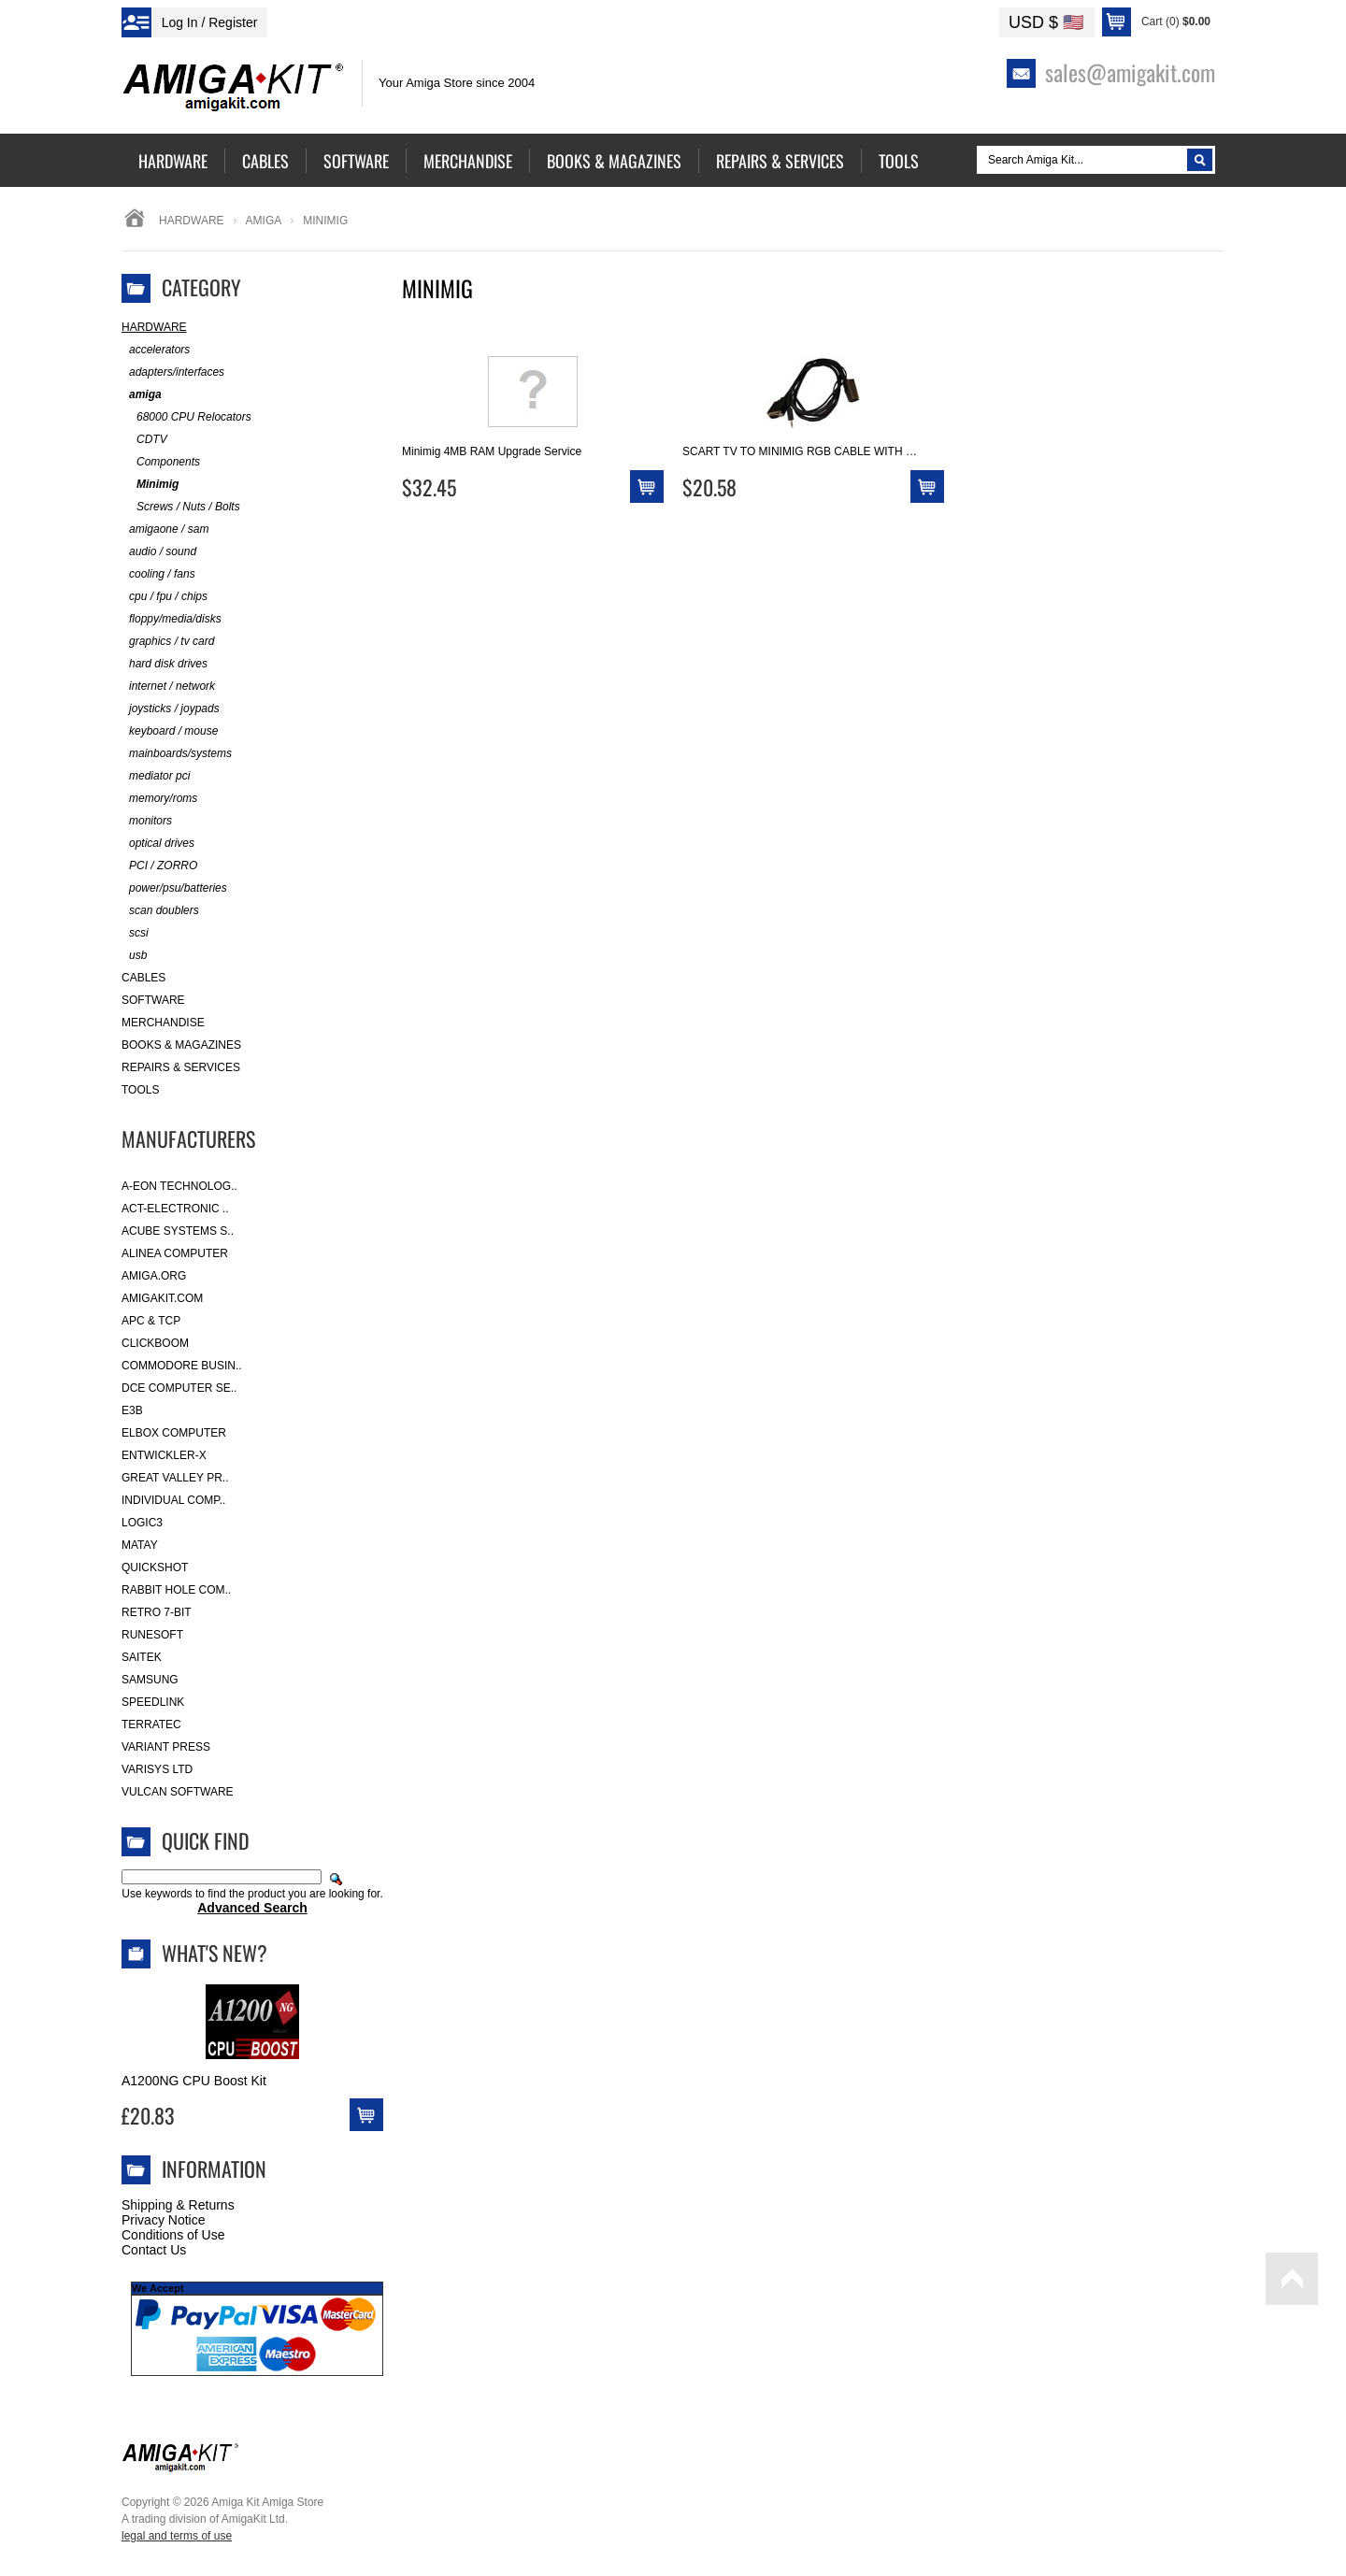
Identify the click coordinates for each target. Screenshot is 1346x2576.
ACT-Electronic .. (175, 1208)
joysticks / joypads (171, 709)
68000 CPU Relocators (186, 417)
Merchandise (163, 1022)
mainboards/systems (177, 754)
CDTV (144, 440)
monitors (147, 821)
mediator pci (156, 776)
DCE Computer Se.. (179, 1388)
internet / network (168, 686)
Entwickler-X (164, 1455)
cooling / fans (158, 574)
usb (134, 956)
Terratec (151, 1724)
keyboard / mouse (170, 731)
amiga (264, 220)
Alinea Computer (175, 1253)
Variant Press (166, 1746)
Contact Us (154, 2249)
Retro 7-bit (157, 1612)
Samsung (150, 1679)
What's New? (214, 1953)
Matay (140, 1545)
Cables (143, 977)
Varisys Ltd (157, 1769)
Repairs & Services (181, 1067)
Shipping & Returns (178, 2204)
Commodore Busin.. (182, 1365)
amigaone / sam (165, 529)
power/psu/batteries (174, 888)
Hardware (191, 220)
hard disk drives (165, 664)
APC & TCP (151, 1320)
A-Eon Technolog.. (179, 1186)
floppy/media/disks (172, 619)
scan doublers (160, 911)
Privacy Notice (163, 2219)
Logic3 (142, 1522)
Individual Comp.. (173, 1500)
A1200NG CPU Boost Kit (194, 2080)
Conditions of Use (173, 2234)
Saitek (142, 1657)
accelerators (156, 350)
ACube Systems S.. (178, 1231)
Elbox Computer (174, 1432)
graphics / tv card (168, 642)
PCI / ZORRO (159, 866)
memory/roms (159, 799)
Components (161, 462)
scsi (135, 933)
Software (153, 1000)
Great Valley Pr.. (175, 1477)
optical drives (158, 844)
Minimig (150, 485)
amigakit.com (162, 1298)
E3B (132, 1410)
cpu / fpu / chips (165, 597)
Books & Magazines (181, 1045)
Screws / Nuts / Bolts (181, 507)
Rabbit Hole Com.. (176, 1589)
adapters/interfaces (173, 372)
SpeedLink (153, 1702)
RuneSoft (152, 1634)
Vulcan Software (178, 1791)
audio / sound (159, 552)
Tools (140, 1089)
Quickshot (155, 1567)
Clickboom (155, 1343)
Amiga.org (154, 1275)
